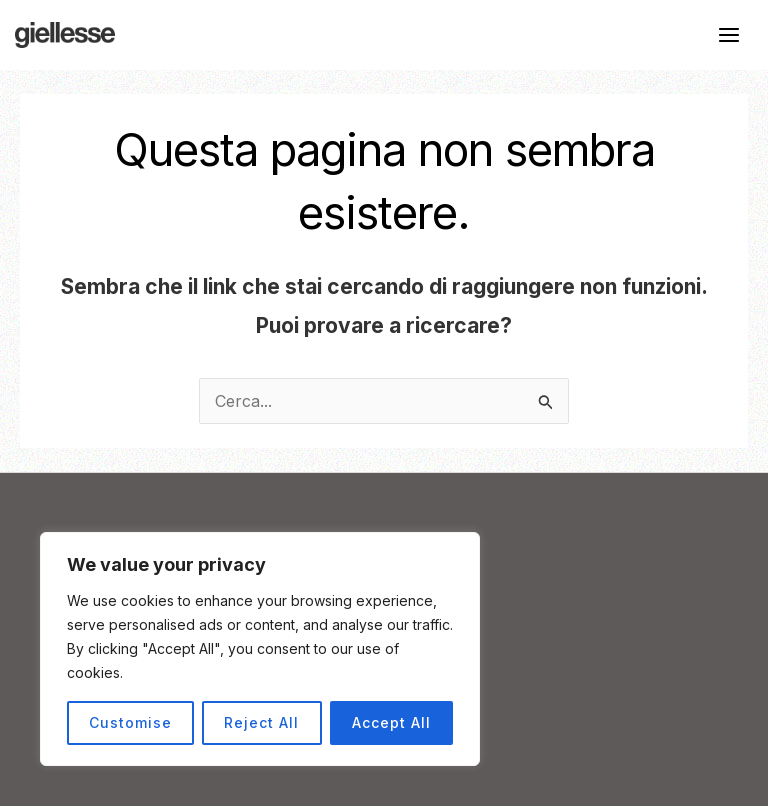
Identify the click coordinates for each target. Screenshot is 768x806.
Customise (130, 722)
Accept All (391, 722)
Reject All (261, 722)
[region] (260, 649)
